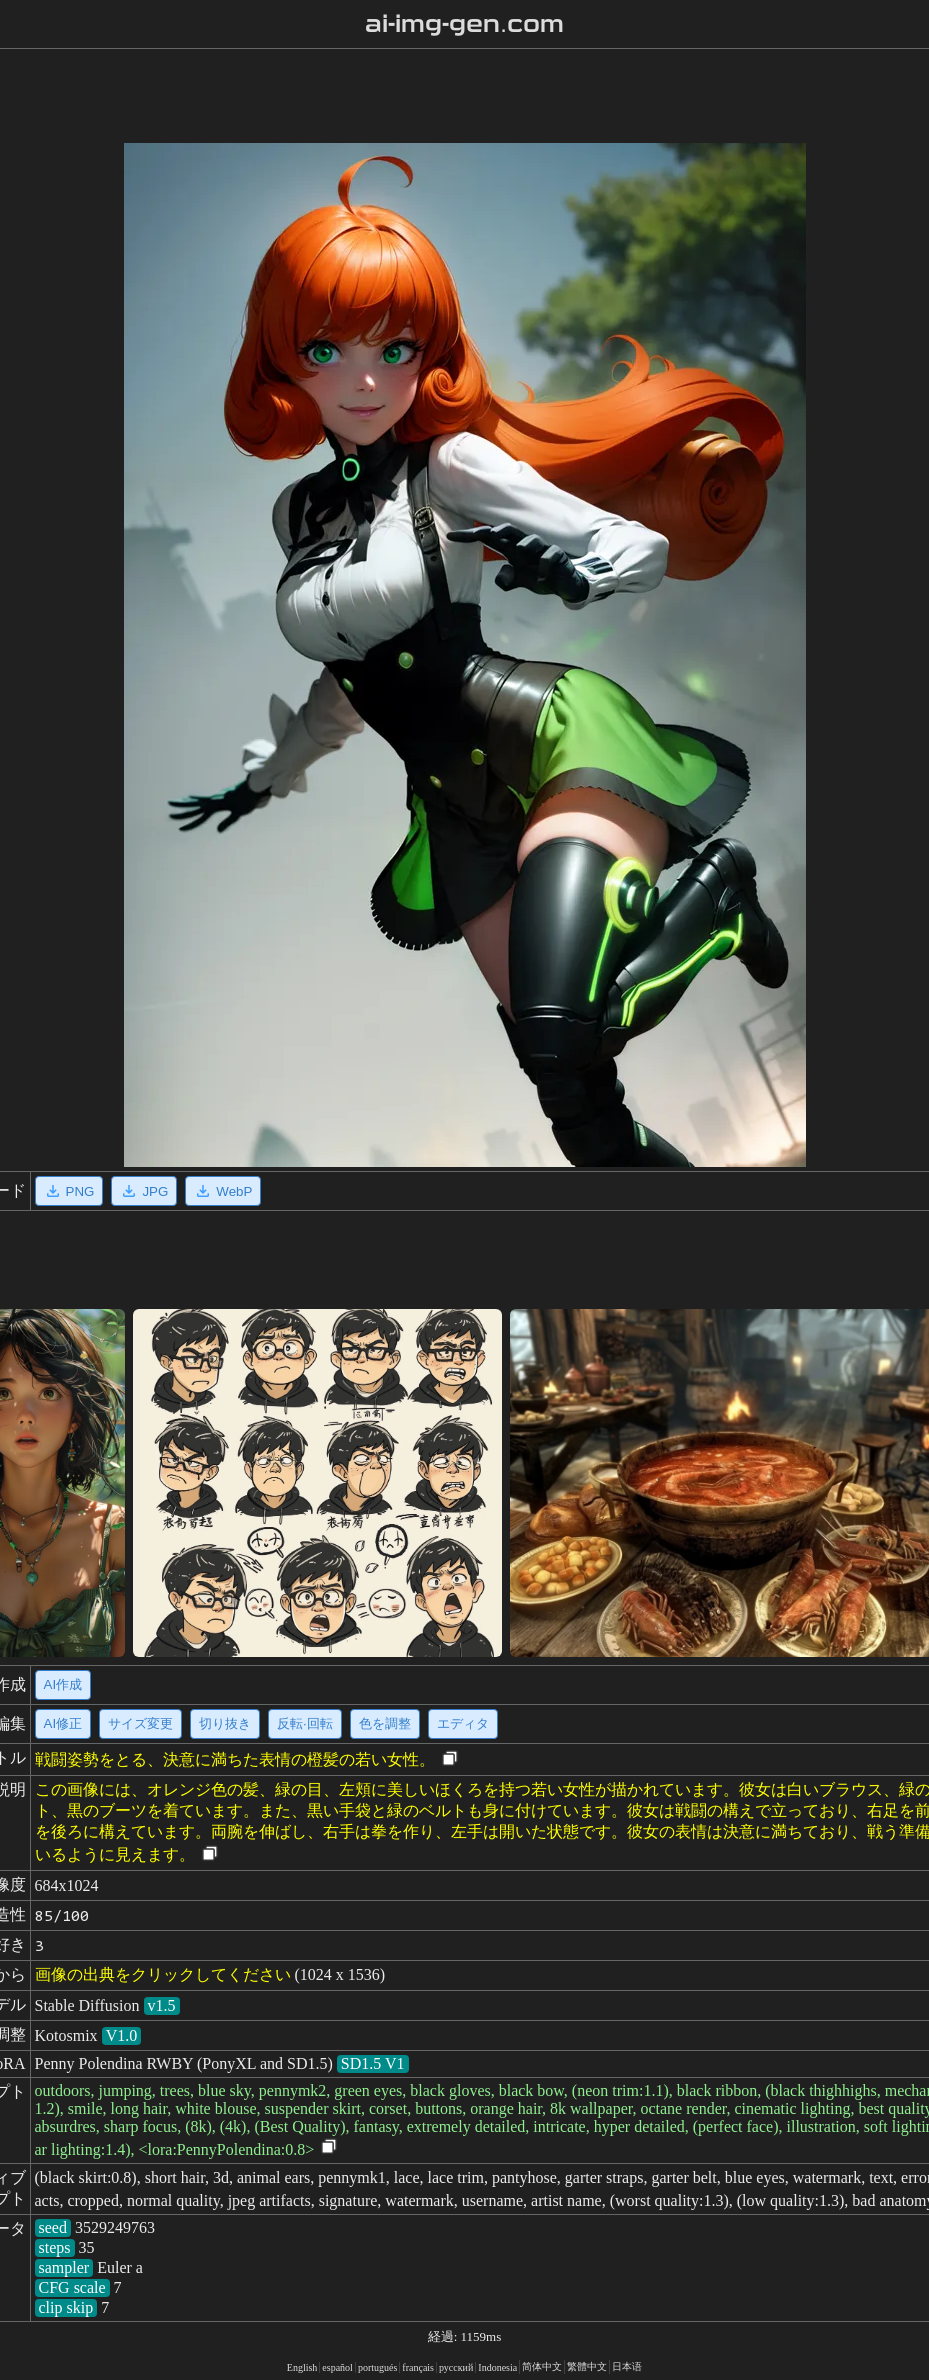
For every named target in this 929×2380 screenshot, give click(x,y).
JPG (144, 1191)
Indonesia (497, 2367)
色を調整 (385, 1723)
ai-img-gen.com (464, 24)
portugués (377, 2367)
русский (456, 2367)
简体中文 (542, 2366)
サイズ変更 (140, 1723)
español (337, 2367)
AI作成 (63, 1684)
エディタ (463, 1723)
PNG (69, 1191)
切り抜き (225, 1723)
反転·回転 (305, 1723)
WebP (223, 1191)
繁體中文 (587, 2366)
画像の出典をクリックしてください (163, 1974)
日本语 (627, 2366)
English (302, 2367)
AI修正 (63, 1723)
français (418, 2367)
